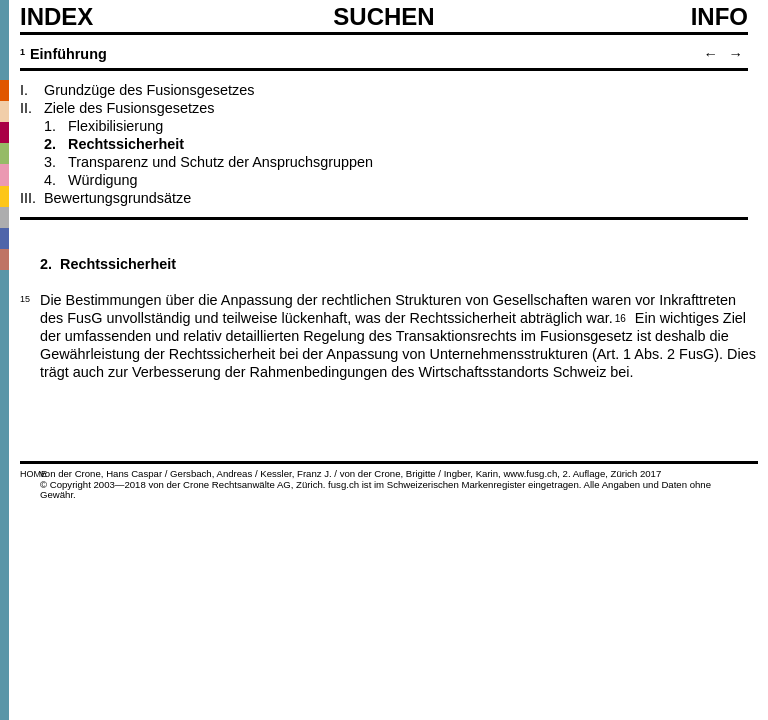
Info (719, 17)
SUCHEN (383, 16)
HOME (33, 474)
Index (56, 17)
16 (620, 317)
